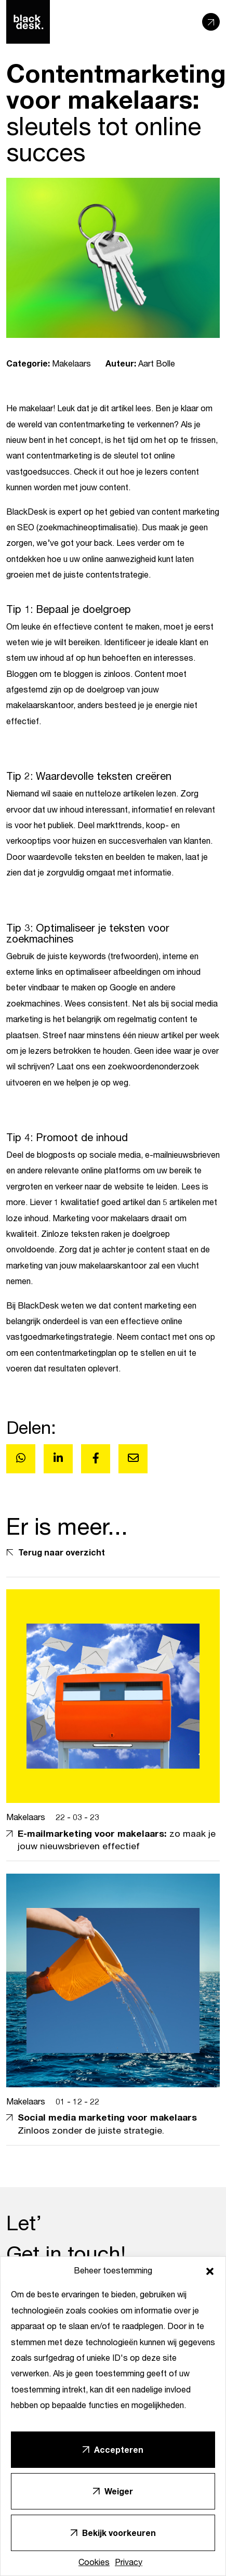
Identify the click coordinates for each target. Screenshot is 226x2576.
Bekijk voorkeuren (119, 2533)
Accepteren (118, 2449)
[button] (210, 2270)
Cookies (94, 2562)
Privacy (128, 2562)
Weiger (118, 2491)
